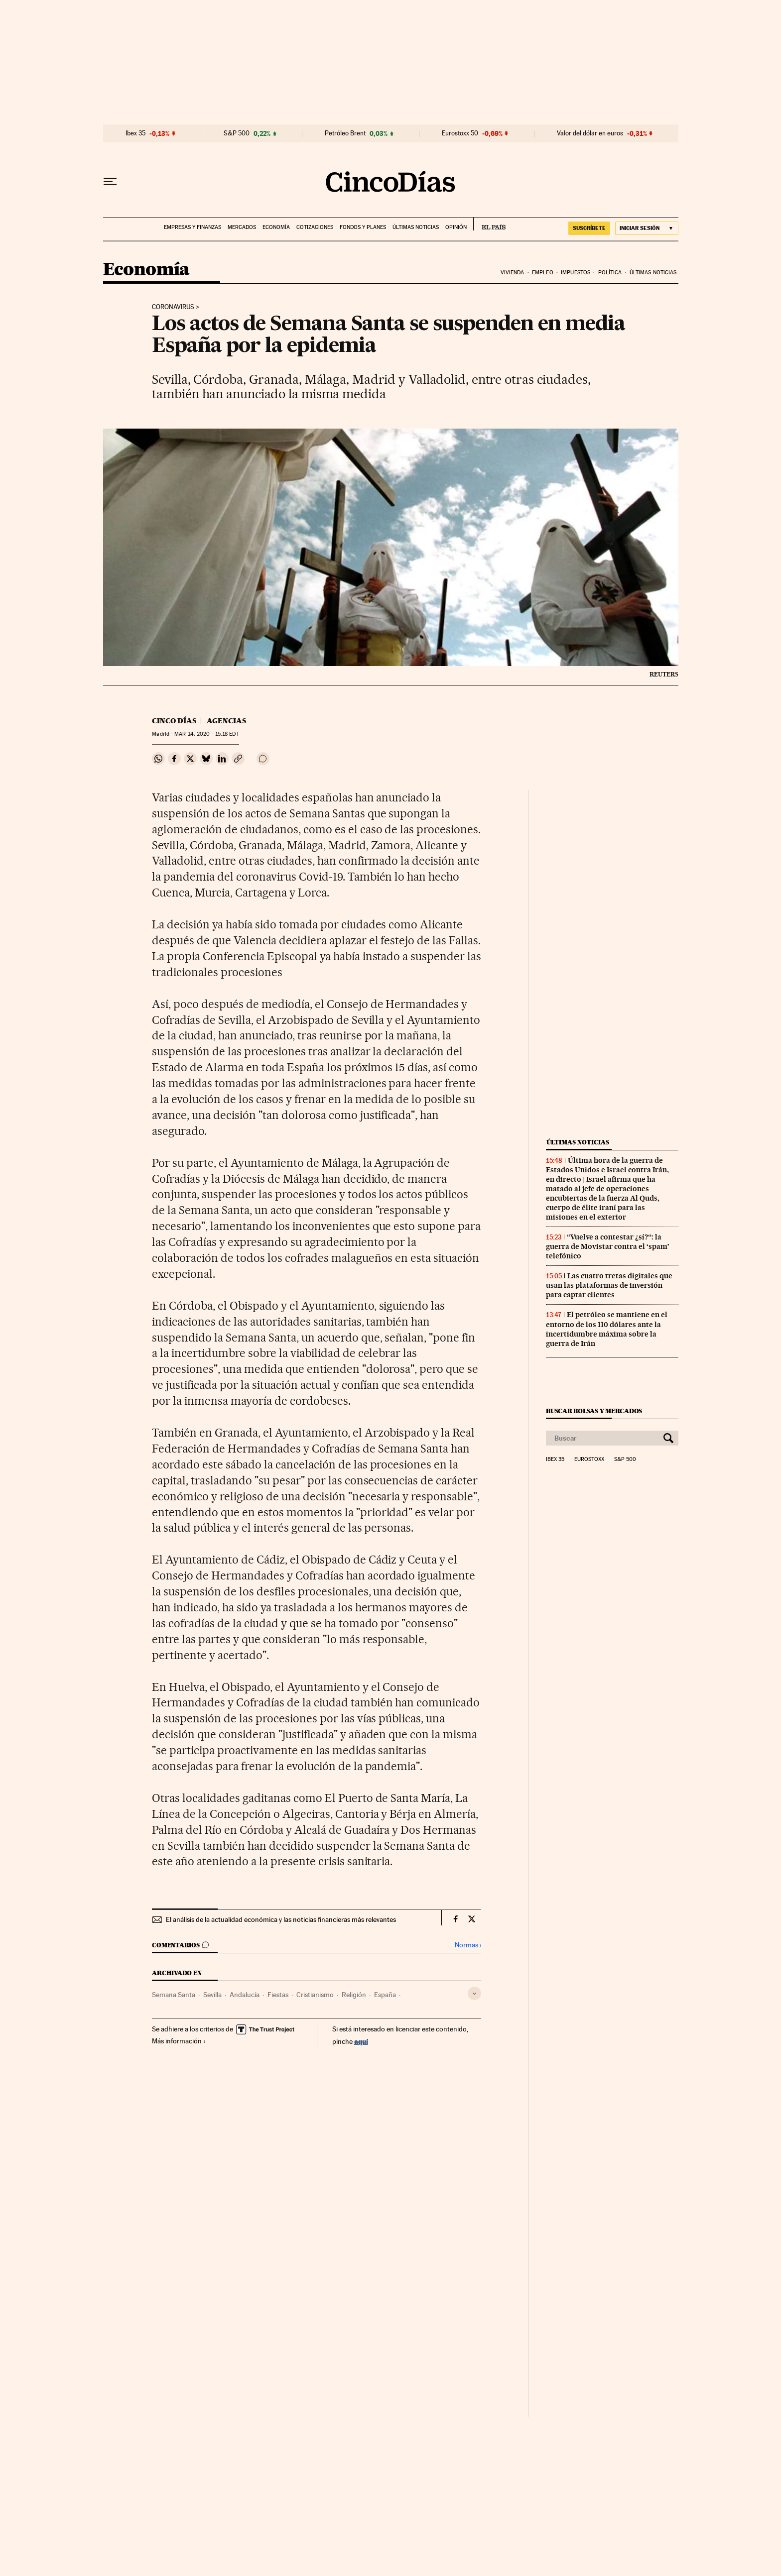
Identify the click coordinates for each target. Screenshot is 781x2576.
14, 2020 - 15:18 (206, 734)
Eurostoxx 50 (460, 133)
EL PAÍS (489, 224)
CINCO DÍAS (174, 720)
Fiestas (277, 1995)
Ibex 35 (135, 133)
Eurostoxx (589, 1459)
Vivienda (512, 272)
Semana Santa (173, 1995)
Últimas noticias (415, 227)
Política (610, 272)
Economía (276, 227)
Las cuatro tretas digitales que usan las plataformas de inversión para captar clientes (609, 1285)
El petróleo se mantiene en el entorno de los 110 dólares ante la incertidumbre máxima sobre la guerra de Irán (606, 1328)
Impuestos (575, 272)
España (385, 1995)
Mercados (242, 227)
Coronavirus (173, 307)
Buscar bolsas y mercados (594, 1411)
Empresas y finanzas (192, 227)
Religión (354, 1995)
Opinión (456, 227)
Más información (179, 2041)
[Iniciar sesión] (646, 228)
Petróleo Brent (345, 133)
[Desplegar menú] (110, 181)
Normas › (468, 1945)
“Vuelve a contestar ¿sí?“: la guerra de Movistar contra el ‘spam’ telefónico (607, 1246)
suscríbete (589, 227)
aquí (361, 2041)
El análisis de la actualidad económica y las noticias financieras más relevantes (281, 1919)
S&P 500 (237, 133)
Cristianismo (315, 1995)
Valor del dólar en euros (590, 133)
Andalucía (245, 1995)
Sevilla (212, 1995)
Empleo (542, 272)
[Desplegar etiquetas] (474, 1993)
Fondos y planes (363, 227)
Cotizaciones (314, 227)
